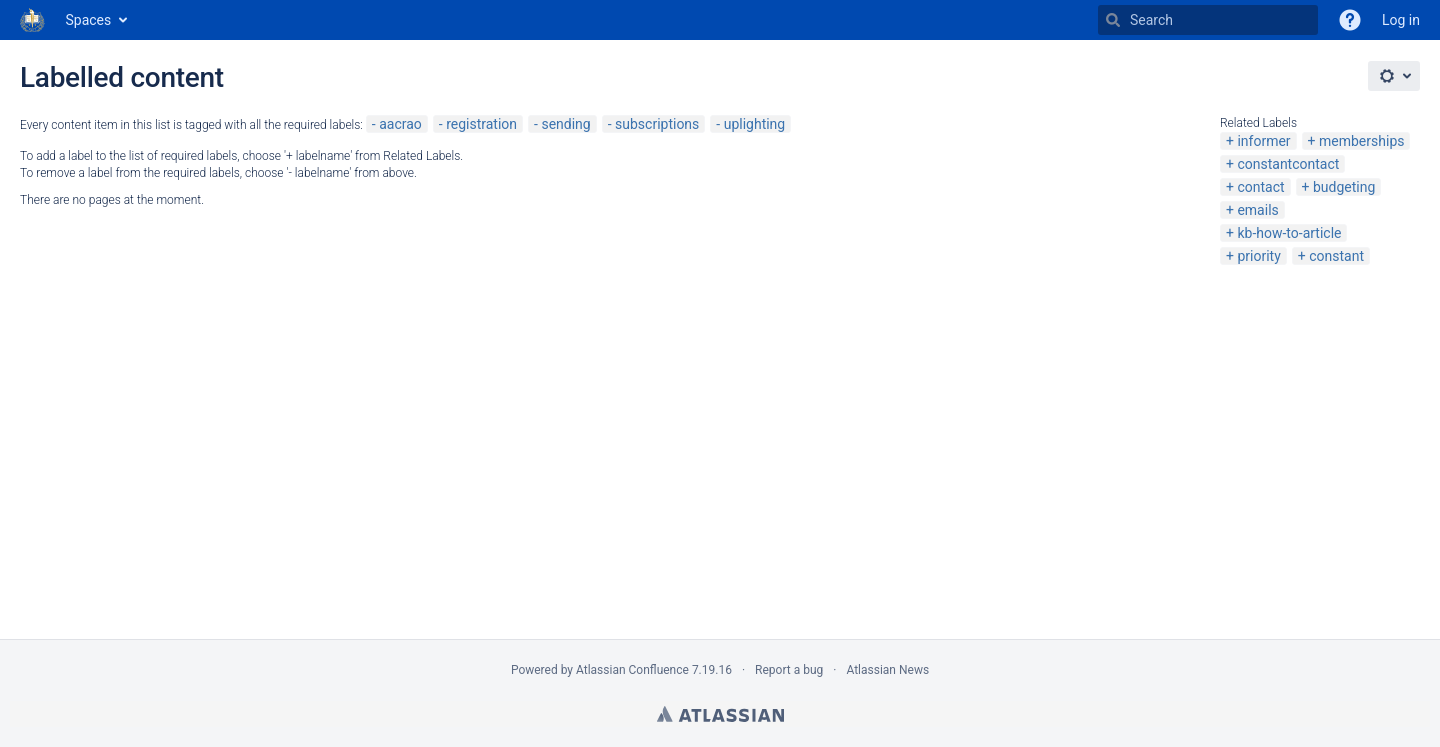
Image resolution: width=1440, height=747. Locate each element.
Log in (1401, 20)
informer (1263, 141)
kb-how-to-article (1289, 233)
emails (1257, 210)
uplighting (755, 124)
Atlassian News (887, 670)
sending (565, 124)
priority (1258, 256)
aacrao (400, 124)
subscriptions (657, 124)
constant (1336, 256)
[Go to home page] (33, 20)
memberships (1361, 141)
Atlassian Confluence (632, 670)
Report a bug (789, 670)
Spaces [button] (89, 20)
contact (1260, 187)
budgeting (1344, 187)
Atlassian (720, 714)
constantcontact (1288, 164)
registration (481, 124)
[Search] (1113, 20)
